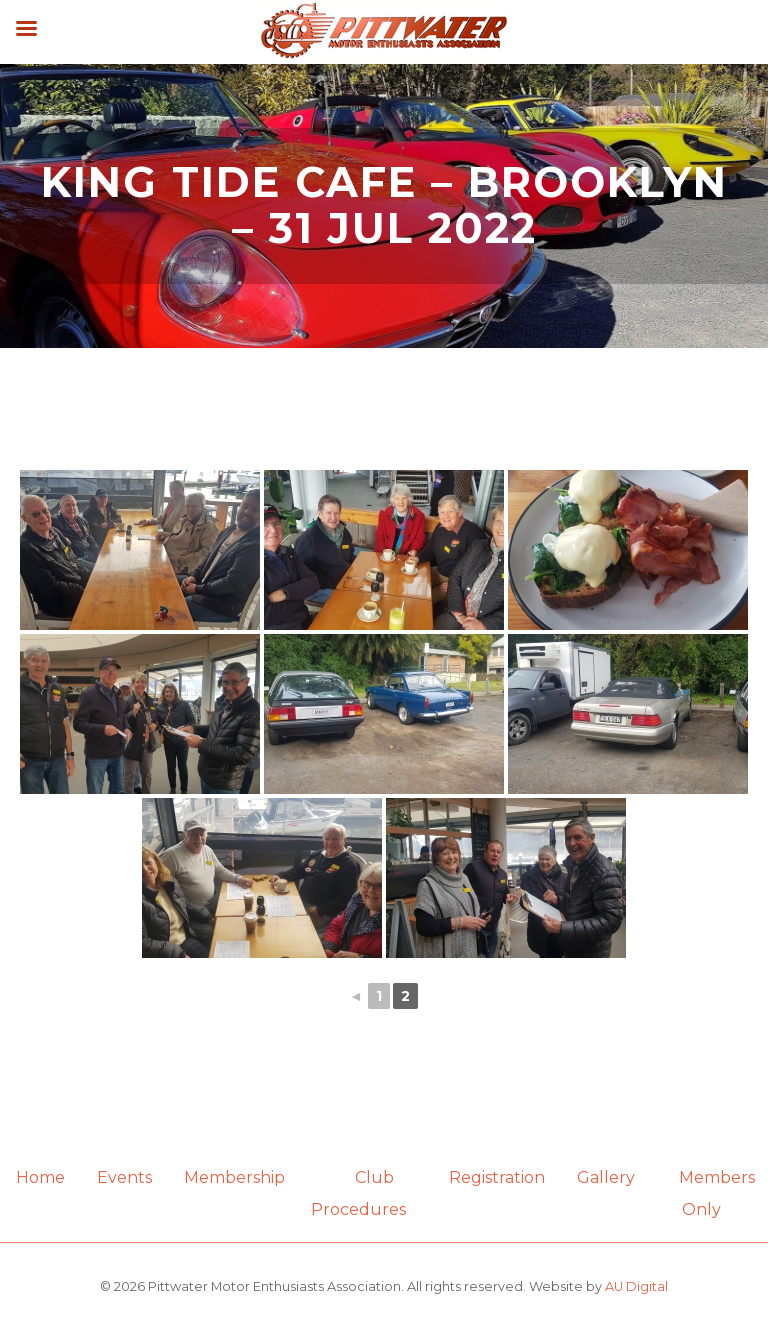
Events (124, 1177)
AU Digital (636, 1286)
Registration (497, 1177)
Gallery (606, 1177)
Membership (234, 1177)
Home (40, 1177)
